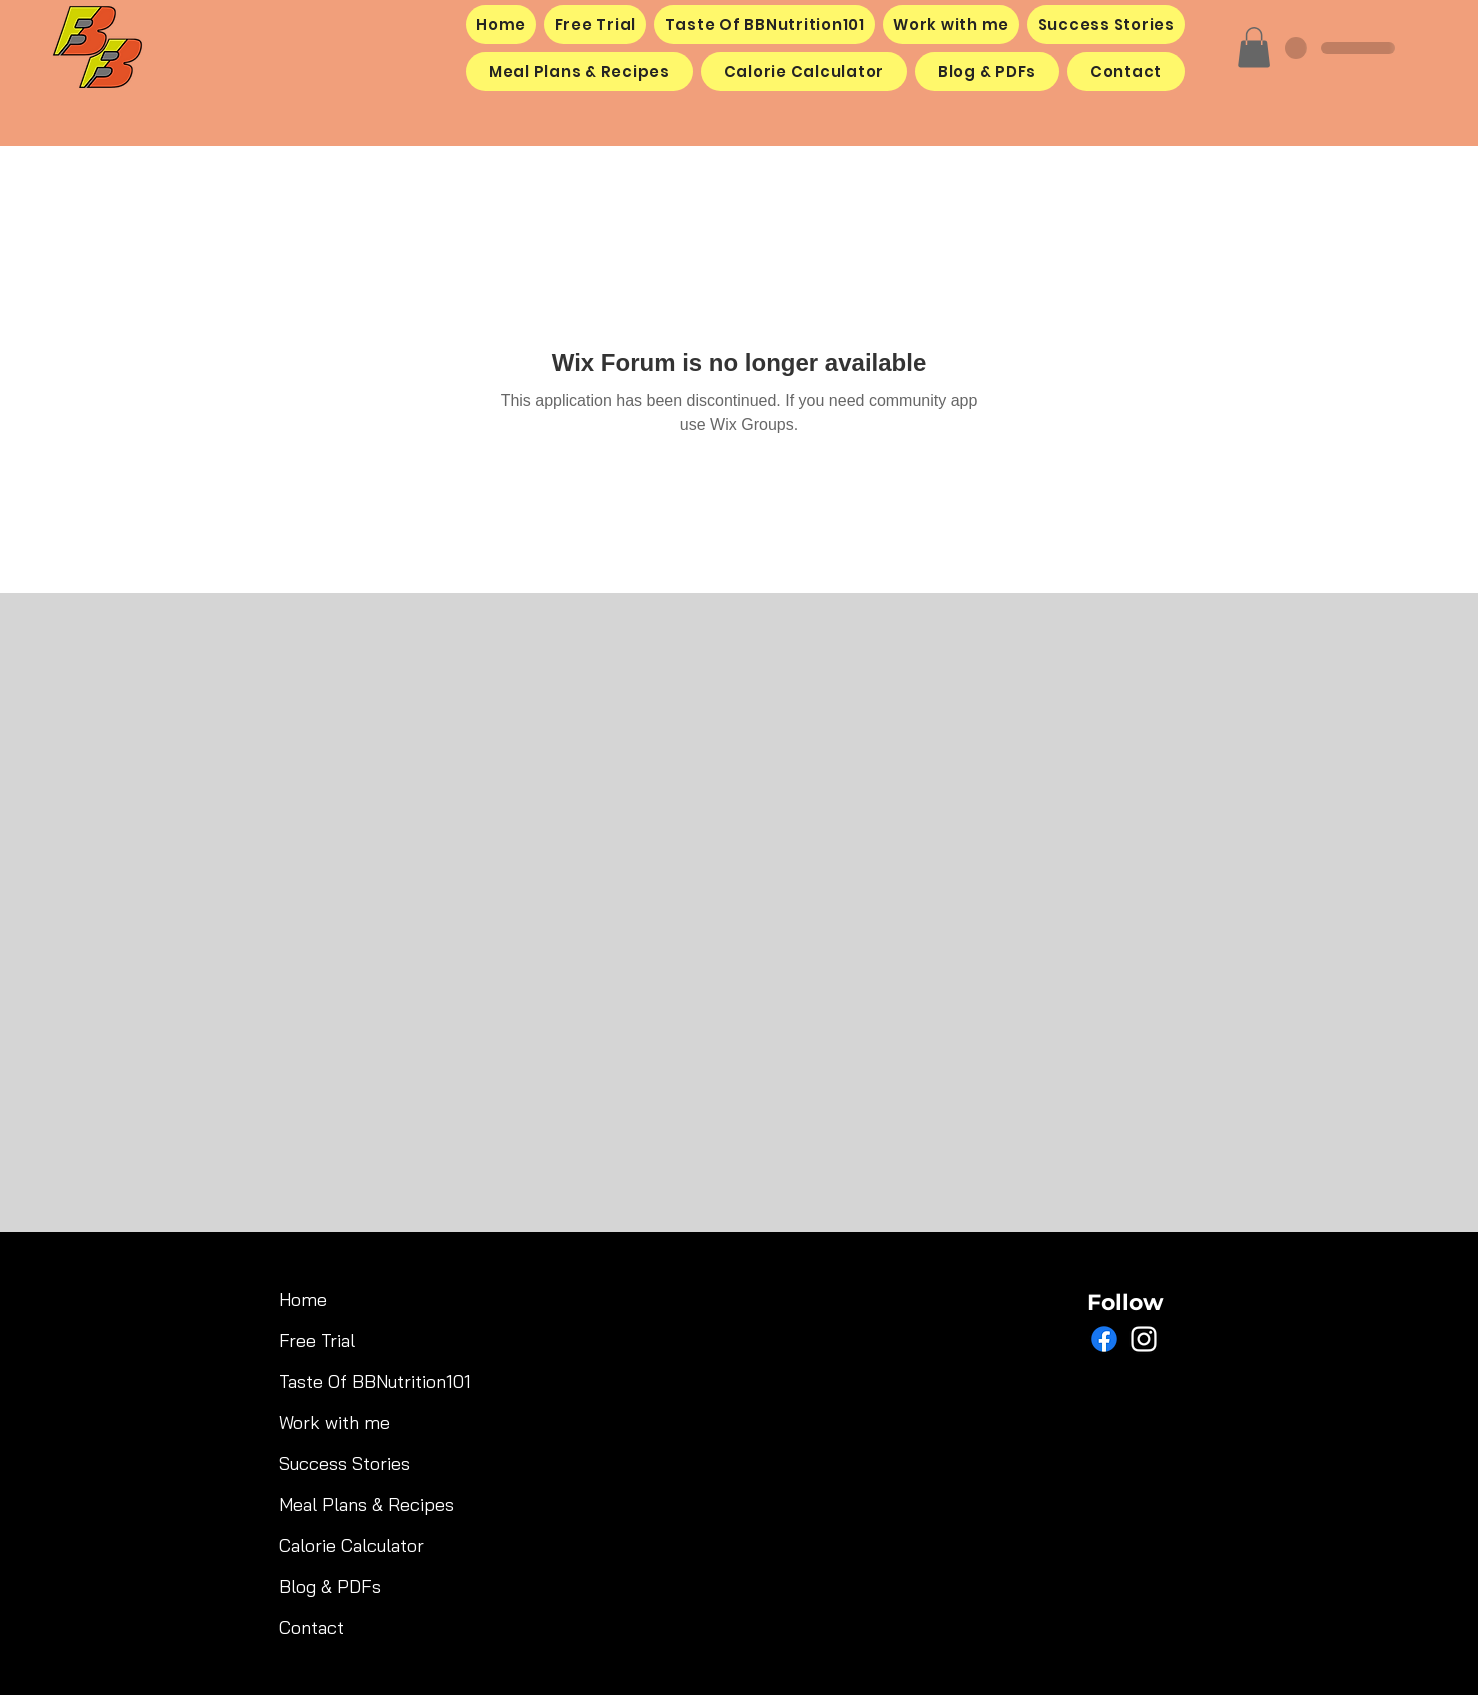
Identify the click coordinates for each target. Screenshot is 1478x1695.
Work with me (334, 1422)
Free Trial (317, 1340)
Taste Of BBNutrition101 (347, 1381)
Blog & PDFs (330, 1586)
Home (303, 1299)
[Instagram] (1144, 1339)
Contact (311, 1627)
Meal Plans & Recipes (347, 1504)
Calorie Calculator (347, 1545)
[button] (1254, 47)
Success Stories (344, 1463)
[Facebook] (1104, 1339)
